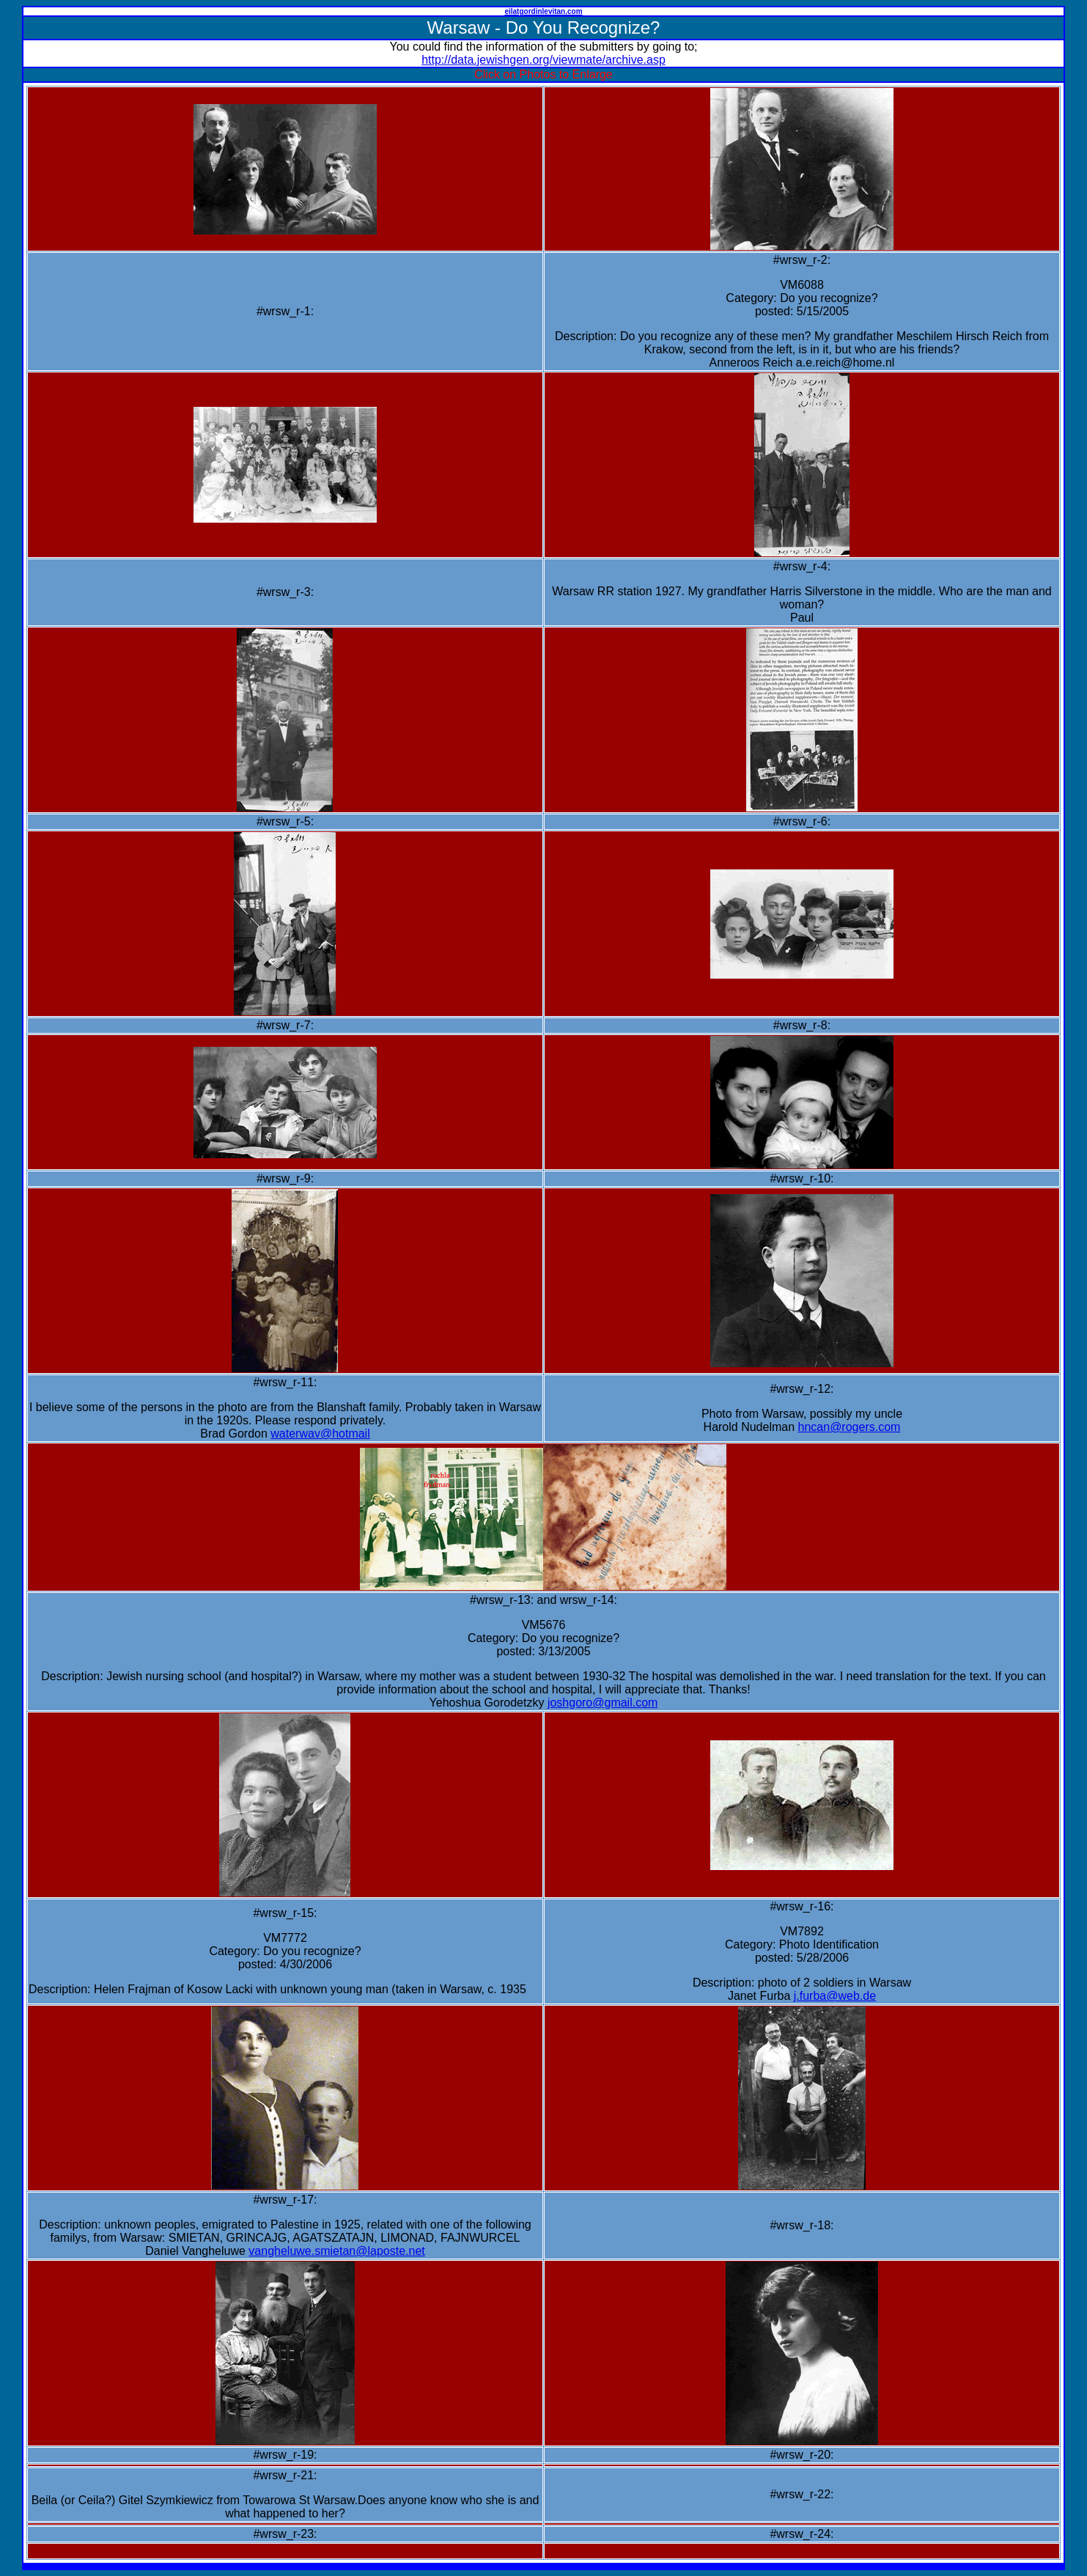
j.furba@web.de (835, 1996)
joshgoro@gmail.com (603, 1702)
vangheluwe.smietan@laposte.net (336, 2251)
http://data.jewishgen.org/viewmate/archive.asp (543, 60)
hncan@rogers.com (849, 1427)
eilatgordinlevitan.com (543, 11)
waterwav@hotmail (319, 1433)
